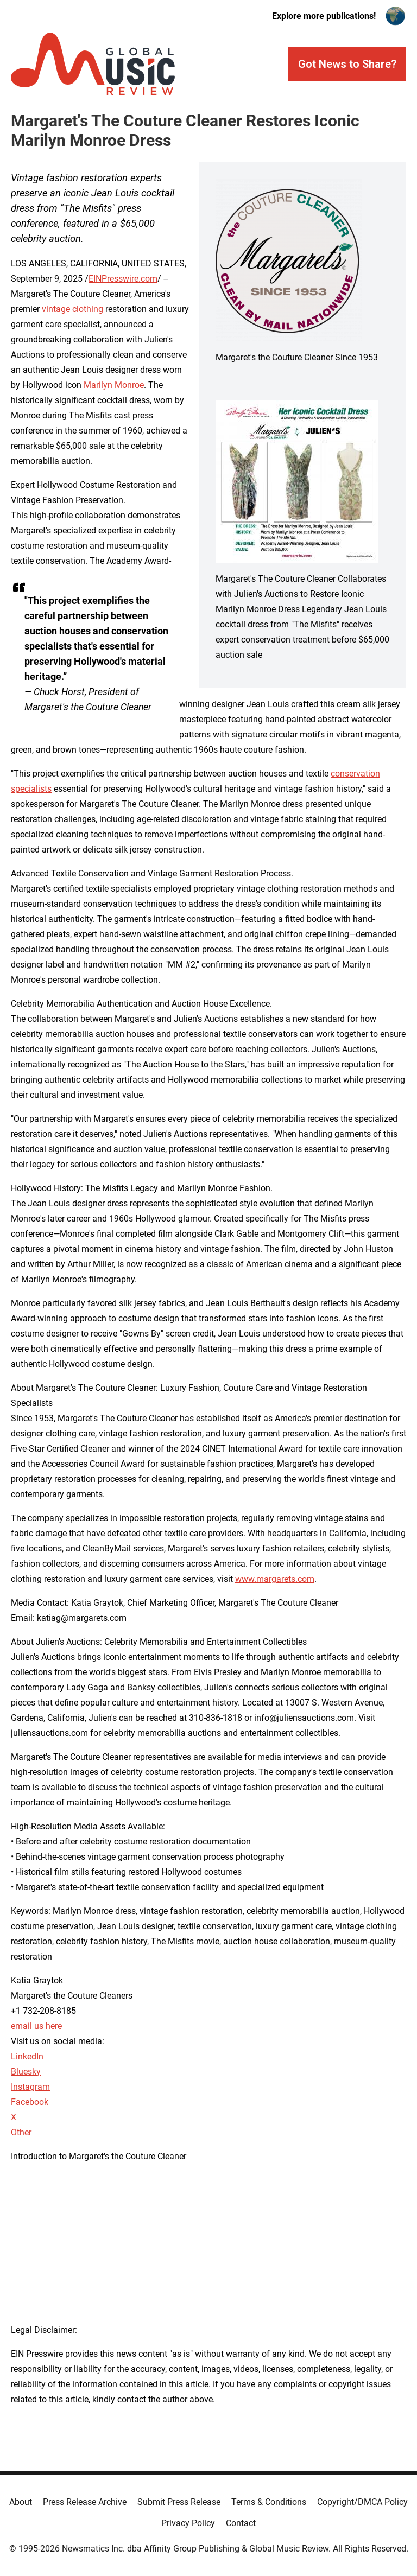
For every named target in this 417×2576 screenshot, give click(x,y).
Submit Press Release (178, 2502)
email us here (36, 2026)
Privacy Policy (188, 2523)
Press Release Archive (85, 2502)
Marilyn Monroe (114, 385)
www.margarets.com (274, 1579)
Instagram (30, 2087)
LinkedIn (27, 2056)
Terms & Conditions (268, 2502)
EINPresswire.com (123, 278)
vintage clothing (72, 309)
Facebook (29, 2102)
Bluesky (26, 2071)
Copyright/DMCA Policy (362, 2502)
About (20, 2502)
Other (21, 2132)
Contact (241, 2523)
